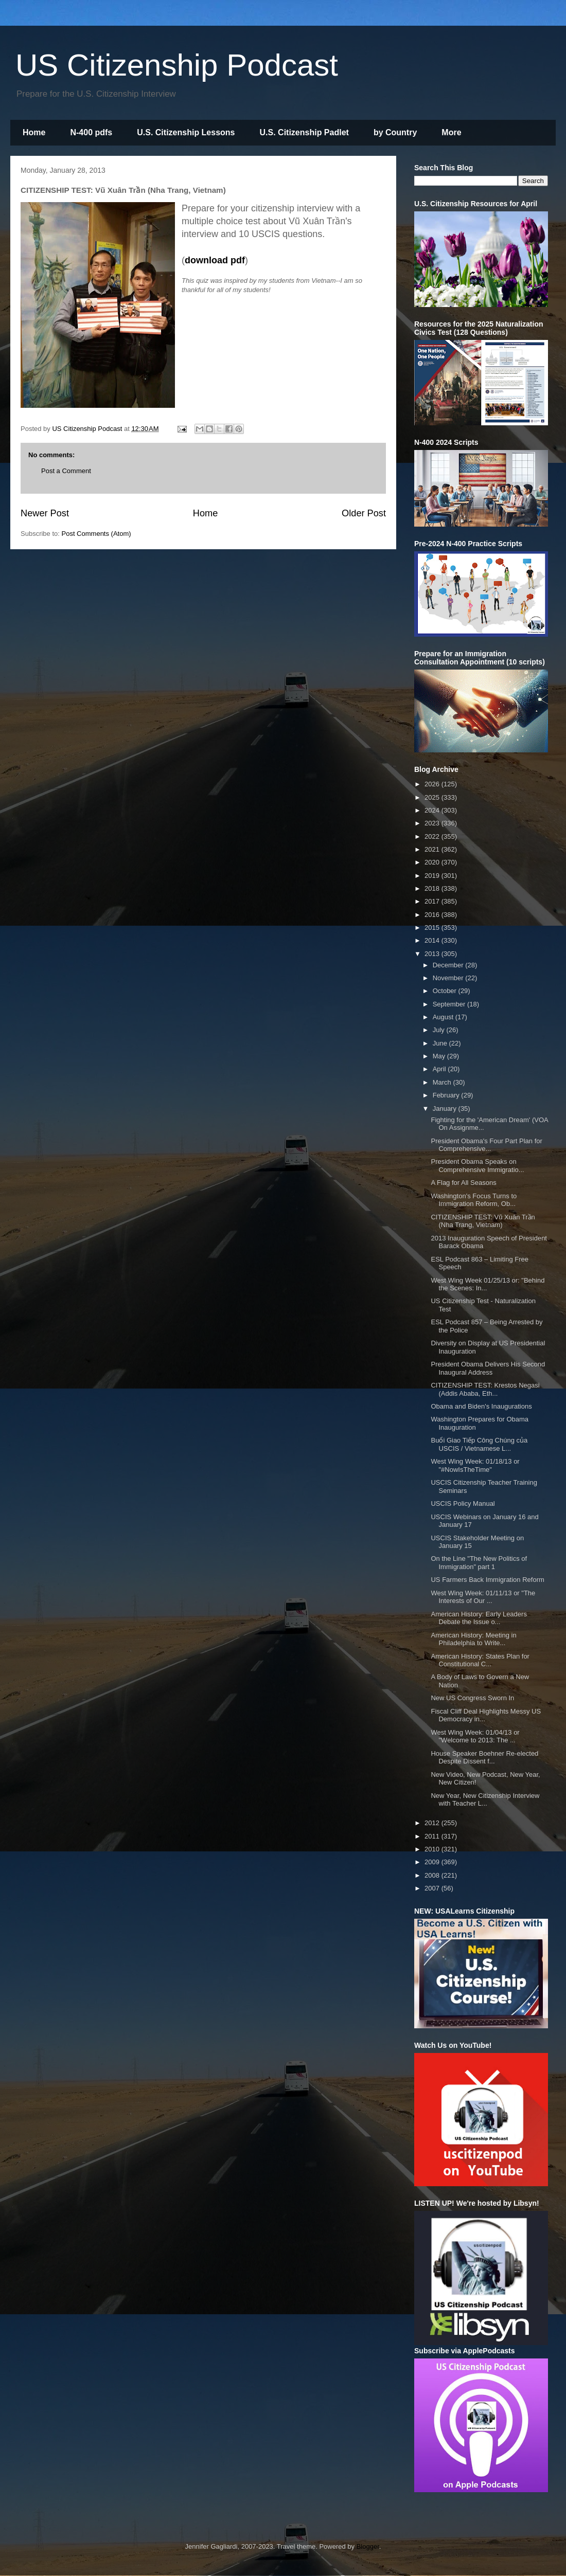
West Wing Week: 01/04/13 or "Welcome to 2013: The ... (475, 1736)
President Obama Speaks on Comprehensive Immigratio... (477, 1166)
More (451, 132)
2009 (432, 1862)
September (450, 1004)
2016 (432, 914)
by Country (395, 132)
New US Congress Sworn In (472, 1698)
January (445, 1108)
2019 (432, 875)
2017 (432, 901)
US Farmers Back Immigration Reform (487, 1579)
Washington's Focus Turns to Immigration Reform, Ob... (474, 1200)
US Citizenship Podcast (176, 65)
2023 (432, 823)
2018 (432, 888)
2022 (432, 836)
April (440, 1069)
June (441, 1043)
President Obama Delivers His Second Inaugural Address (488, 1368)
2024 (432, 810)
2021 (432, 849)
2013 (432, 954)
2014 (432, 940)
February (447, 1095)
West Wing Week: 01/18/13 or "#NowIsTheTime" (475, 1465)
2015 (432, 927)
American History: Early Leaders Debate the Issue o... (478, 1618)
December (449, 965)
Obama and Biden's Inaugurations (481, 1406)
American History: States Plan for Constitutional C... (480, 1660)
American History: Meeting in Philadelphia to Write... (473, 1639)
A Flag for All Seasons (463, 1182)
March (443, 1082)
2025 (432, 797)
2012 (432, 1823)
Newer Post (45, 513)
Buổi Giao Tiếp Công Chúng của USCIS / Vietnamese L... (479, 1444)
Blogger (368, 2546)
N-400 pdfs (91, 132)
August (444, 1017)
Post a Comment (66, 471)
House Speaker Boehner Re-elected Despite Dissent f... (484, 1758)
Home (34, 132)
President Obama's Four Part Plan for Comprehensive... (486, 1145)
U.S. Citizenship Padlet (304, 132)
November (449, 978)
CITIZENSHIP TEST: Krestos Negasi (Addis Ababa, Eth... (485, 1389)
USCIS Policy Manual (462, 1503)
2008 (432, 1875)
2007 (432, 1888)
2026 (432, 784)
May (440, 1056)
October (445, 991)
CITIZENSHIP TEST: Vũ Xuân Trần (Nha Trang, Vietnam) (483, 1221)
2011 (432, 1836)
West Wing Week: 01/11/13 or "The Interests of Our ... (483, 1597)
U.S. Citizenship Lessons (186, 132)
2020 (432, 862)
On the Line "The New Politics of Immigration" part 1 (479, 1563)
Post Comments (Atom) (96, 533)
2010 (432, 1849)
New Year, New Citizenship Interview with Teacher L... (485, 1800)
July (440, 1030)
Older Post (364, 513)
